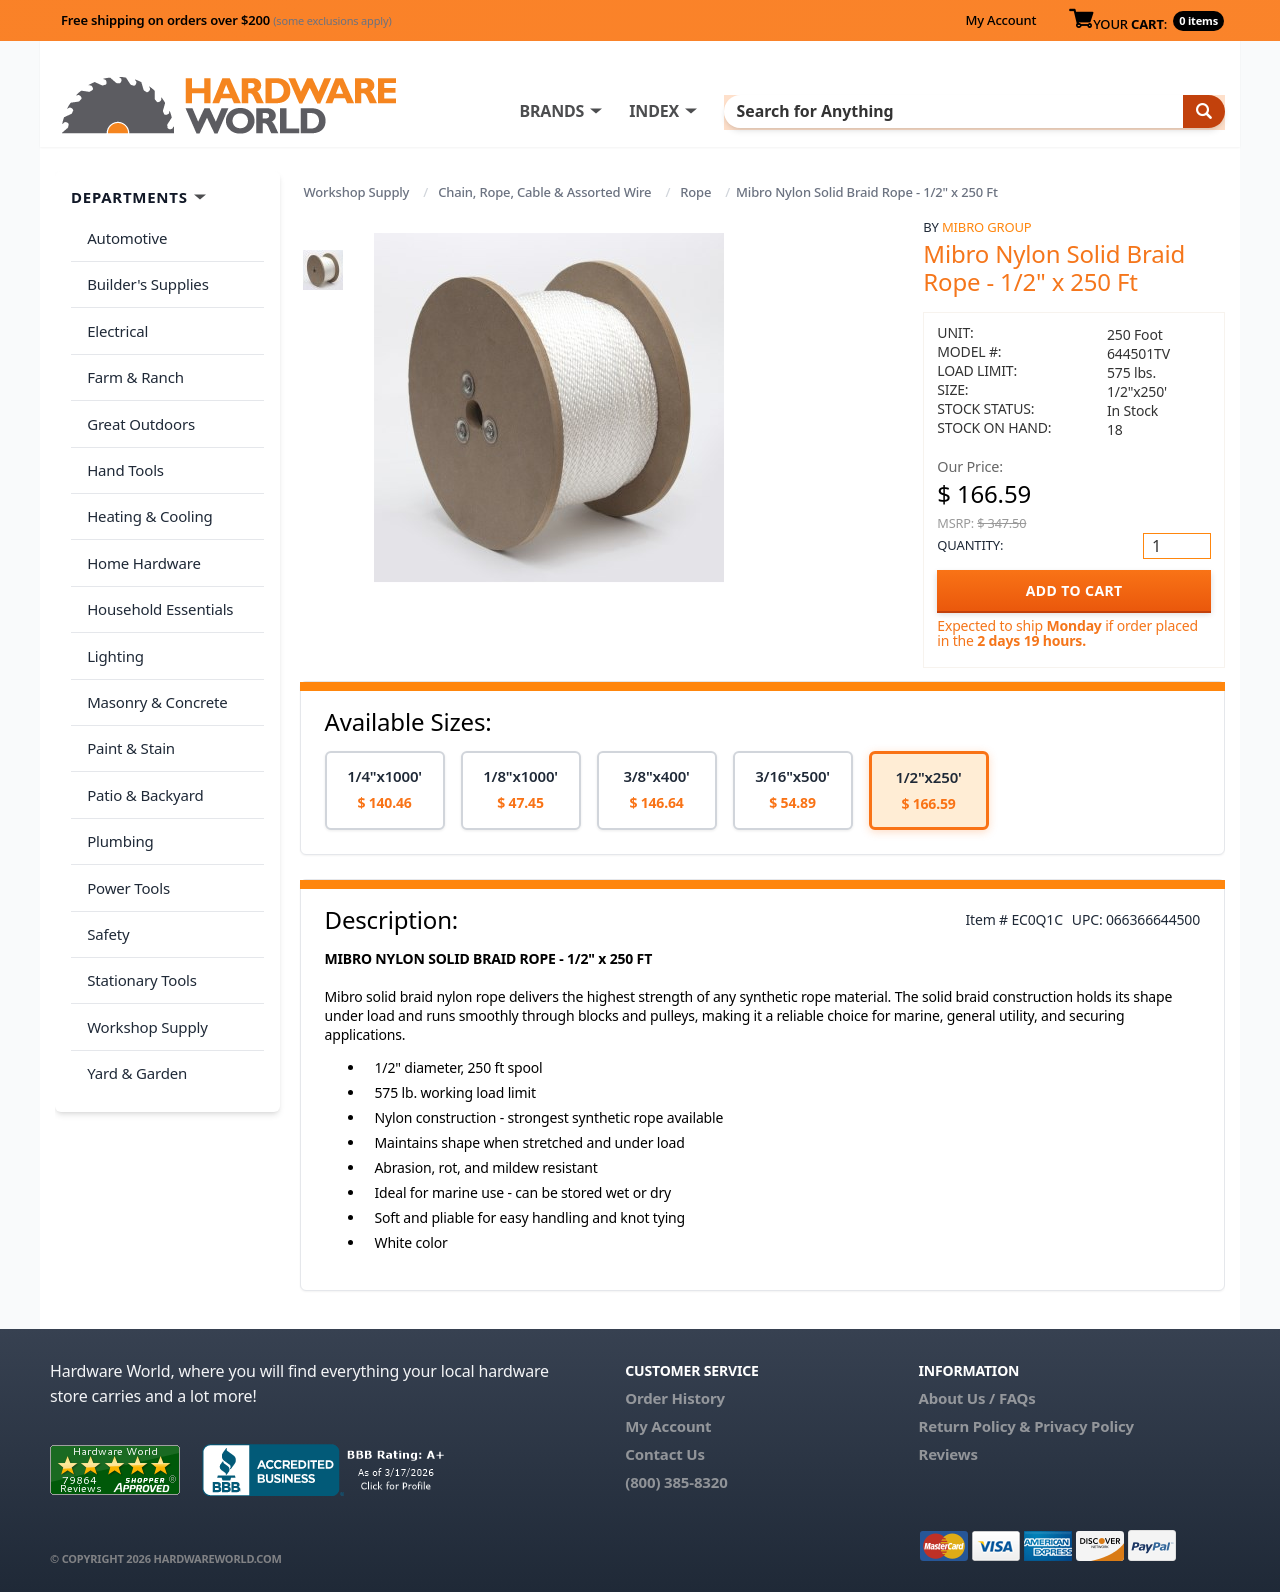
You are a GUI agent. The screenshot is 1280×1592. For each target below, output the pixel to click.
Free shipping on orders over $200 (226, 20)
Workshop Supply (357, 192)
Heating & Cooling (146, 472)
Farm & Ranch (131, 353)
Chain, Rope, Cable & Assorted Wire (544, 192)
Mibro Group (986, 227)
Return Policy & (974, 1426)
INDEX (735, 111)
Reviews (947, 1454)
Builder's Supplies (144, 274)
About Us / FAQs (976, 1398)
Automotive (123, 235)
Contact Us (665, 1454)
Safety (104, 827)
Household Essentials (156, 551)
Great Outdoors (137, 393)
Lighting (111, 590)
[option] (385, 790)
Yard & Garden (133, 946)
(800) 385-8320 (676, 1482)
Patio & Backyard (141, 709)
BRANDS (632, 111)
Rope (695, 192)
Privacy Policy (1084, 1426)
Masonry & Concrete (153, 630)
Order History (675, 1398)
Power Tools (124, 788)
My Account (1000, 20)
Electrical (113, 314)
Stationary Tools (138, 867)
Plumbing (116, 748)
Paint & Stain (127, 669)
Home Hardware (140, 511)
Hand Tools (121, 432)
